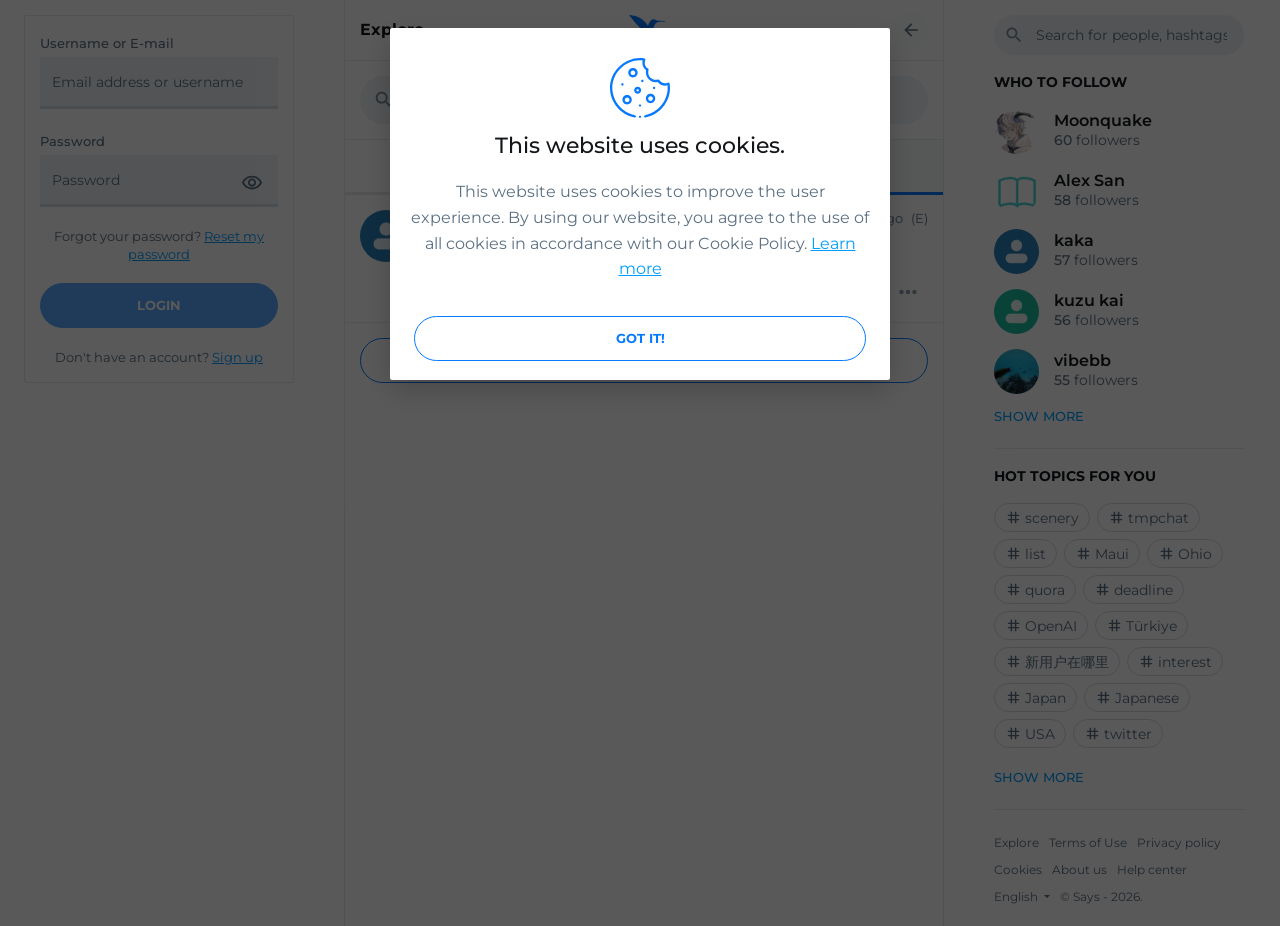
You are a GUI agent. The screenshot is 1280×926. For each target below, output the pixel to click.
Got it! (640, 338)
